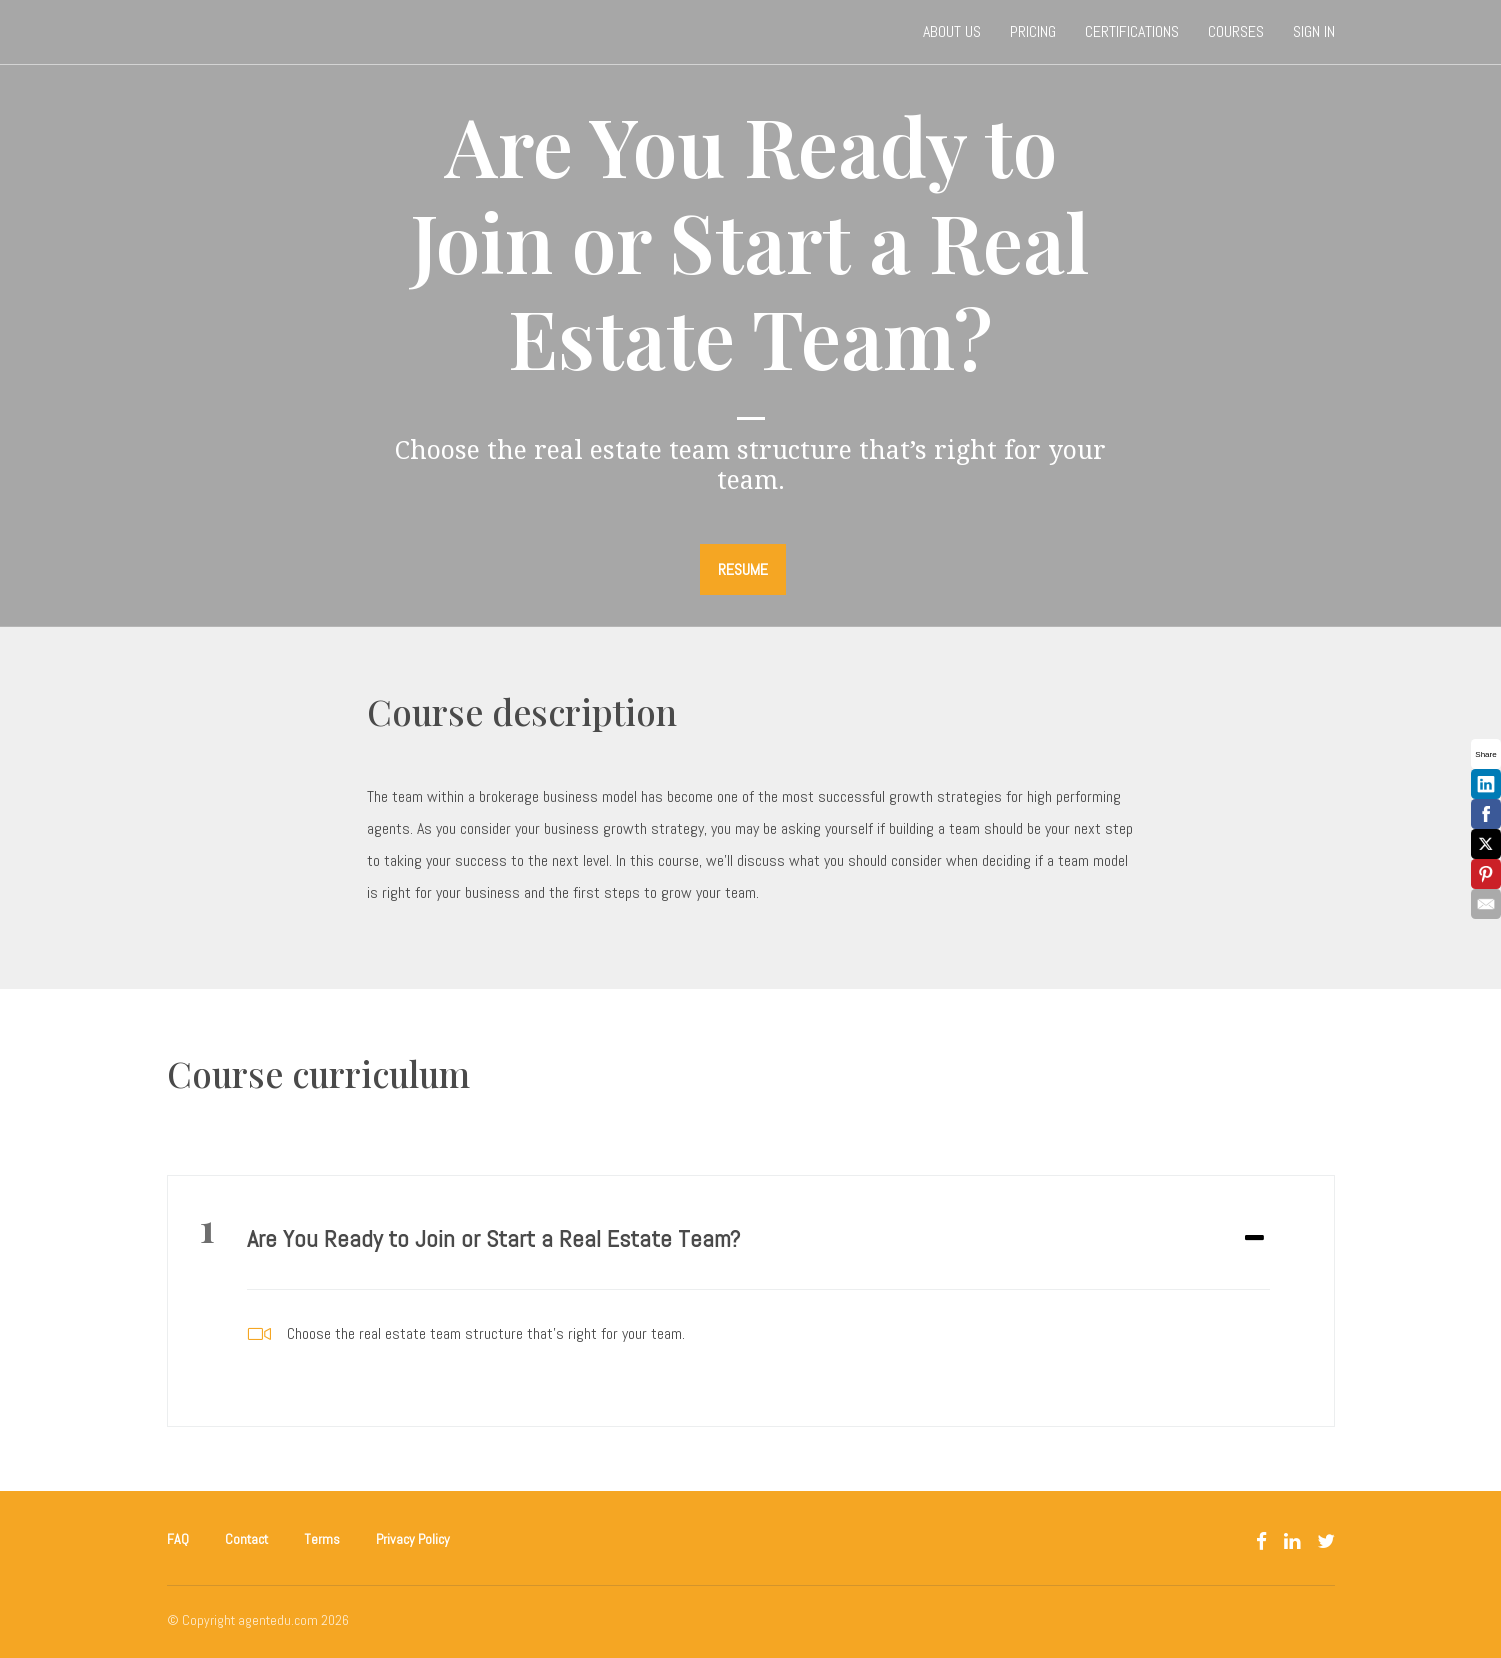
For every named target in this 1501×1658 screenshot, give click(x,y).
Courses (1236, 31)
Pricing (1033, 31)
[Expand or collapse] (1254, 1239)
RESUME (743, 569)
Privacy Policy (413, 1539)
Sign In (1314, 31)
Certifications (1132, 31)
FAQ (178, 1539)
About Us (952, 31)
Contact (246, 1539)
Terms (322, 1539)
